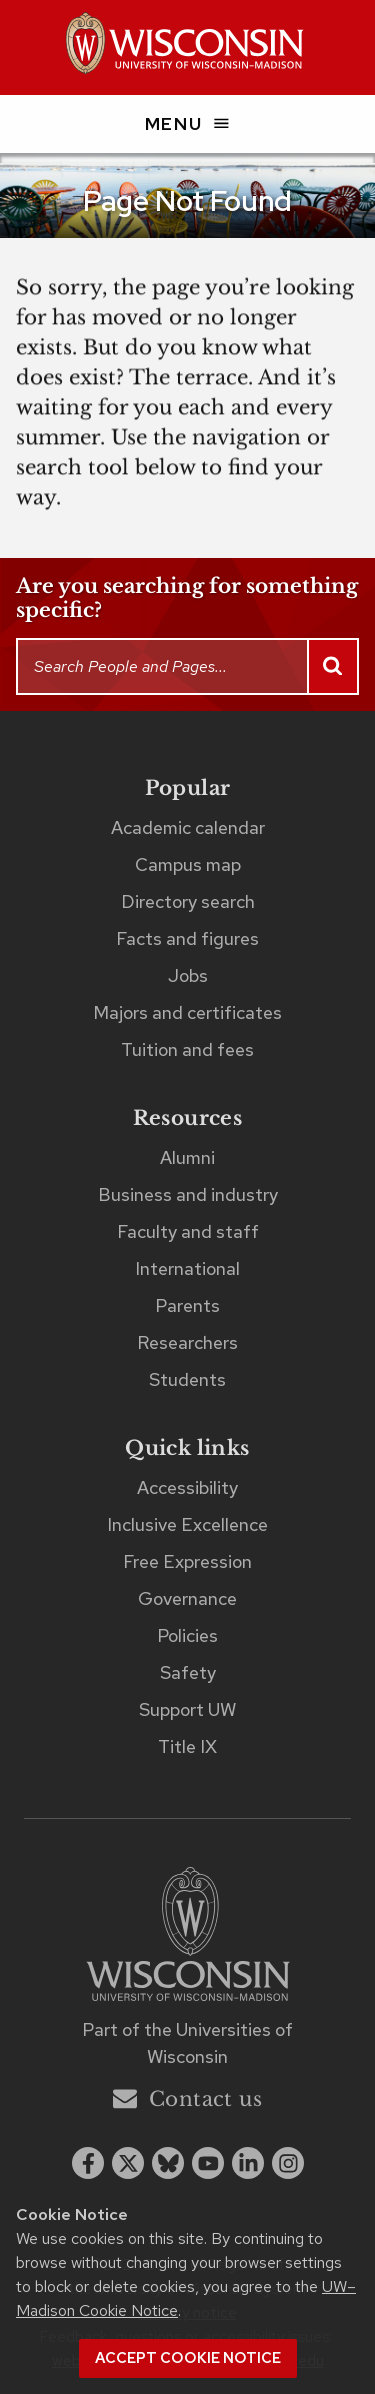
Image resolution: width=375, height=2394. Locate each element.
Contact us (187, 2098)
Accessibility (187, 1487)
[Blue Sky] (168, 2163)
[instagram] (288, 2163)
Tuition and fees (187, 1049)
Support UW (187, 1709)
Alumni (187, 1157)
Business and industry (188, 1194)
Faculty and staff (188, 1231)
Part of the (187, 2043)
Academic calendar (188, 827)
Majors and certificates (187, 1012)
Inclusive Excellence (187, 1524)
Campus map (188, 864)
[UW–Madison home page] (187, 47)
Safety (188, 1672)
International (187, 1268)
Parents (187, 1305)
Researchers (187, 1342)
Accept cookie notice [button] (188, 2358)
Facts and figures (187, 938)
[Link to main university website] (188, 1937)
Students (187, 1379)
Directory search (188, 901)
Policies (187, 1635)
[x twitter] (128, 2163)
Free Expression (187, 1561)
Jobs (188, 975)
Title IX (187, 1746)
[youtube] (208, 2163)
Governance (187, 1598)
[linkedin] (248, 2163)
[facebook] (88, 2163)
